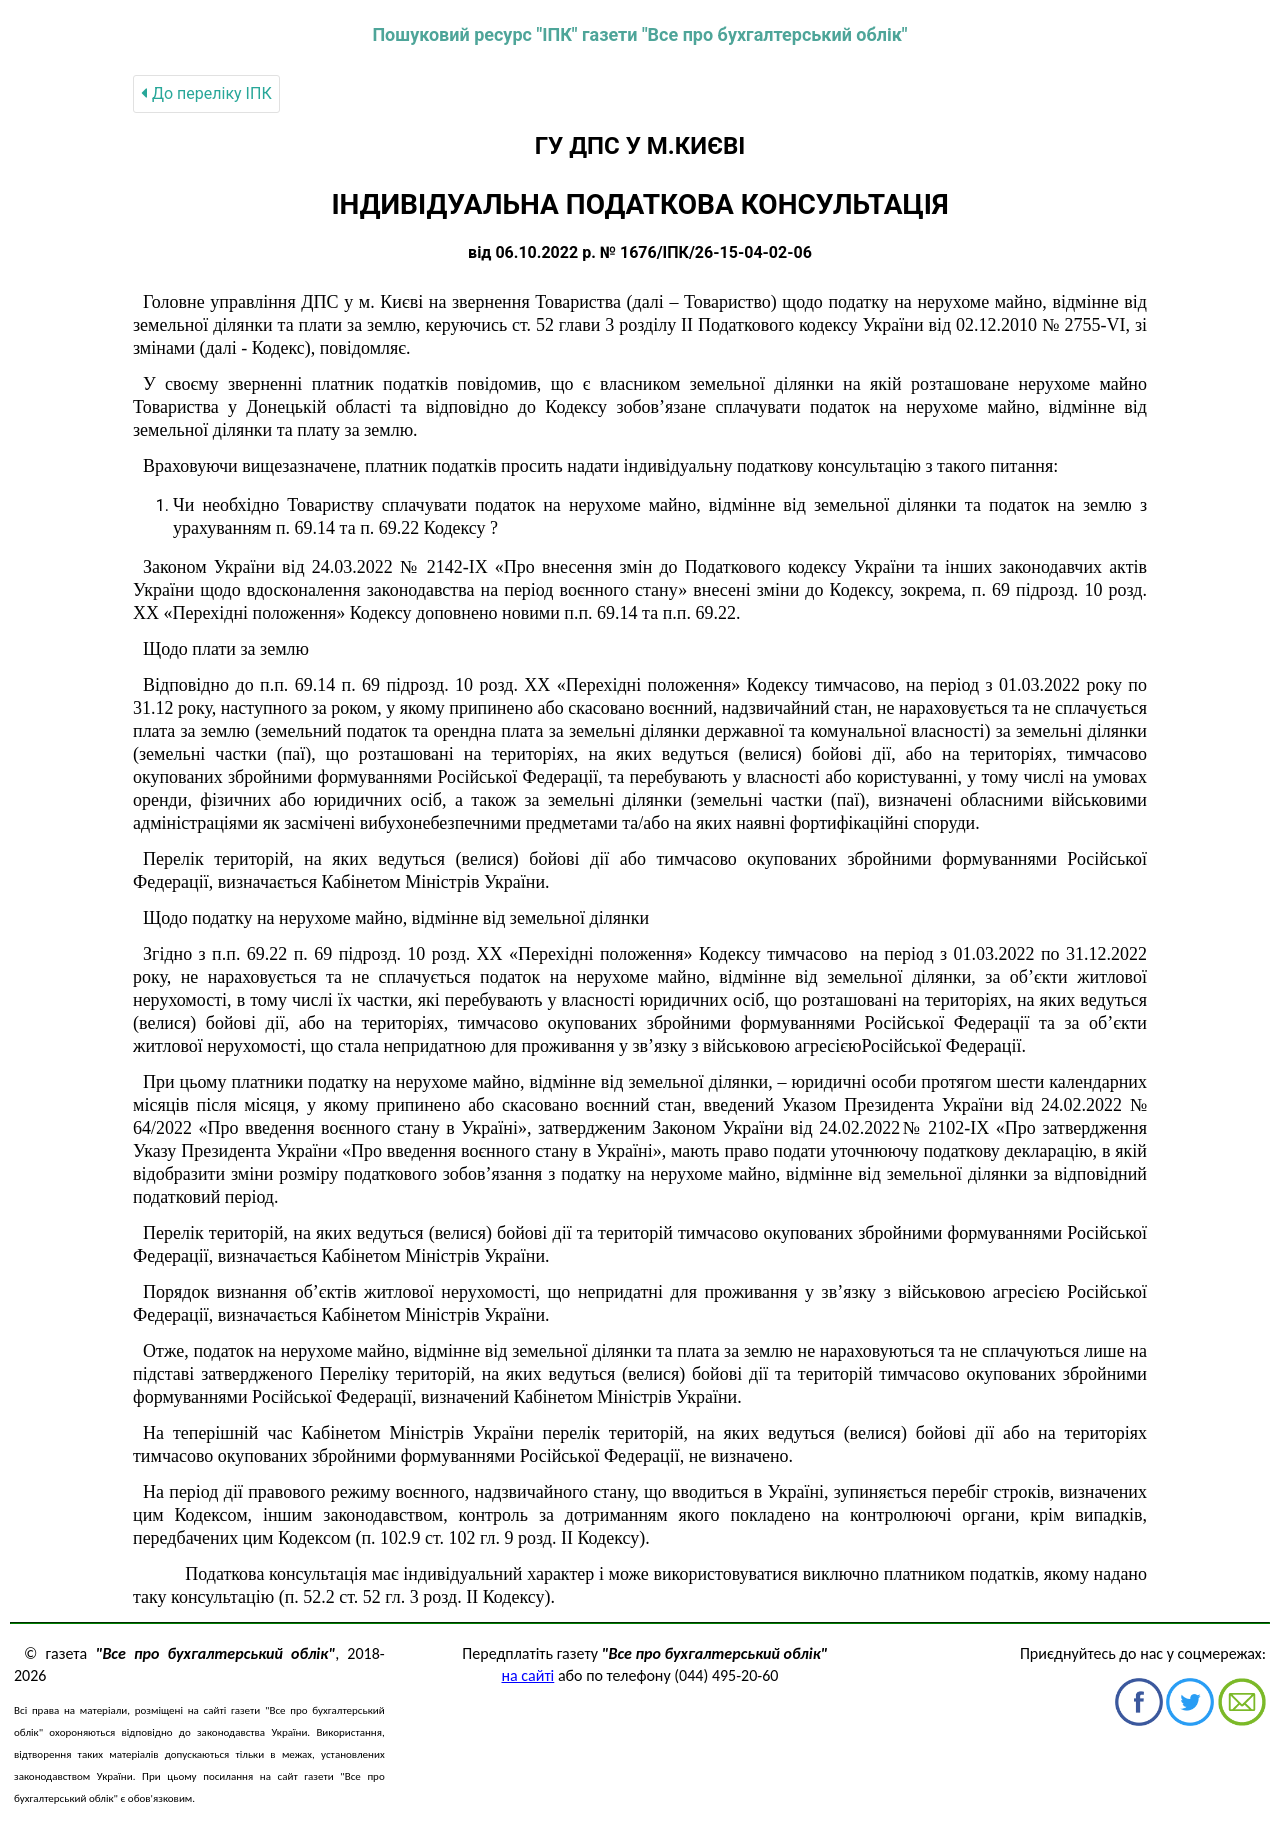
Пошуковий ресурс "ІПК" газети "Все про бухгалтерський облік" (639, 34)
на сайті (528, 1675)
